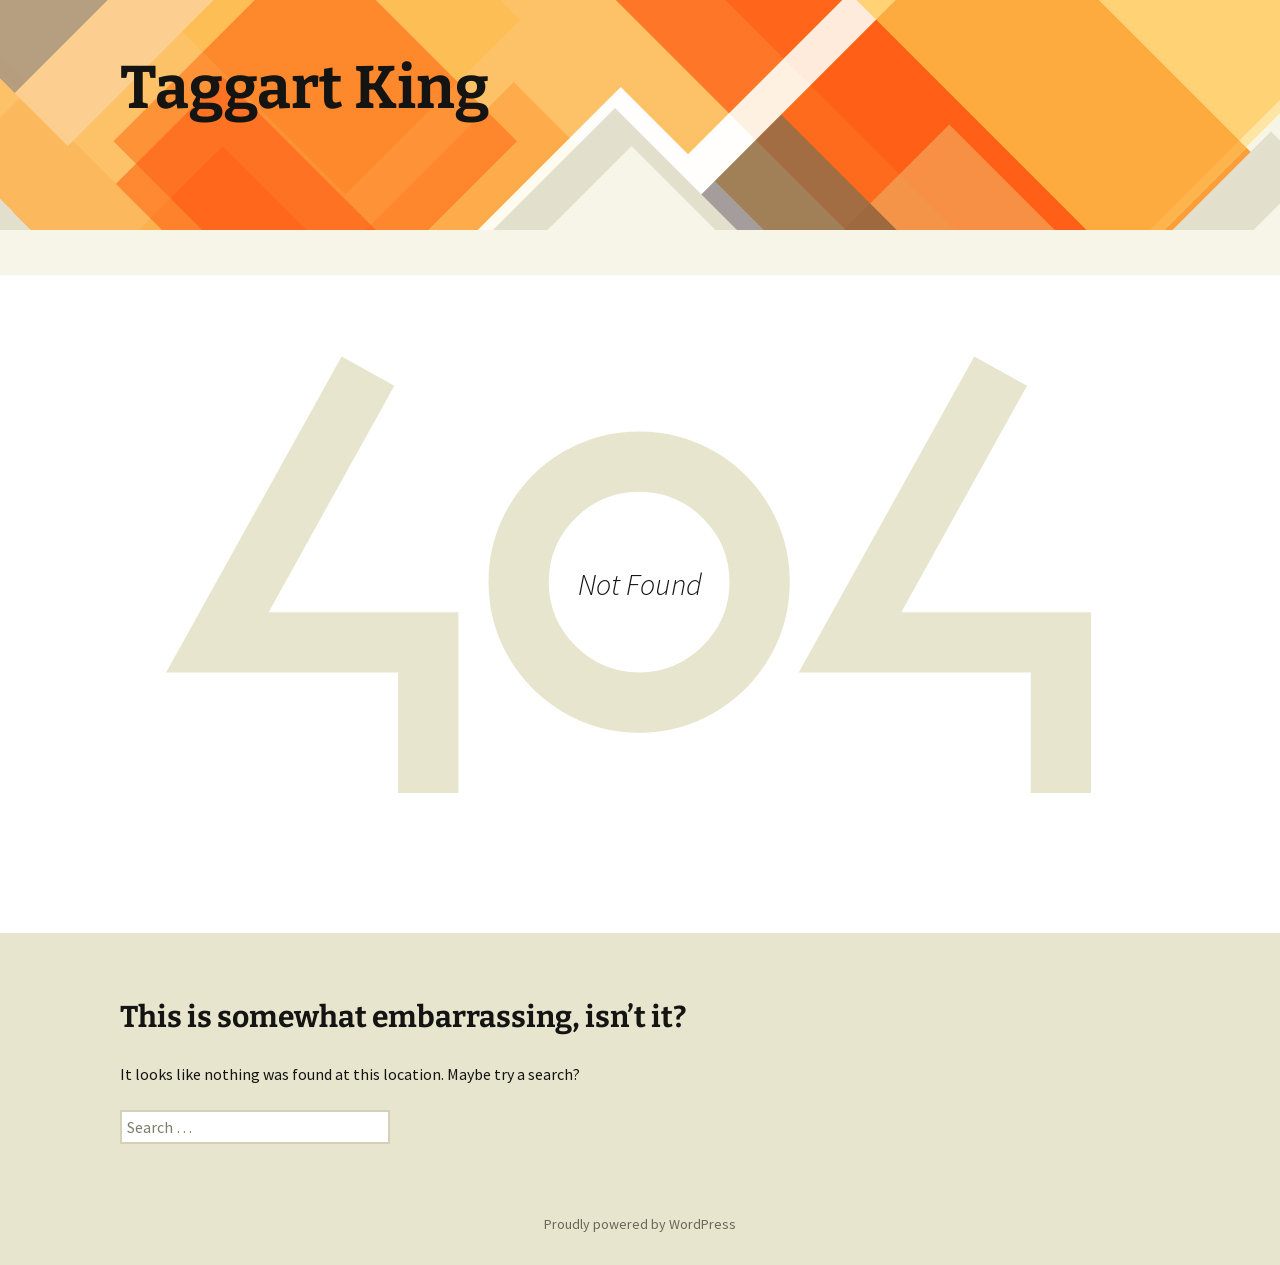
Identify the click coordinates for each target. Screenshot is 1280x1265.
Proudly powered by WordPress (640, 1224)
